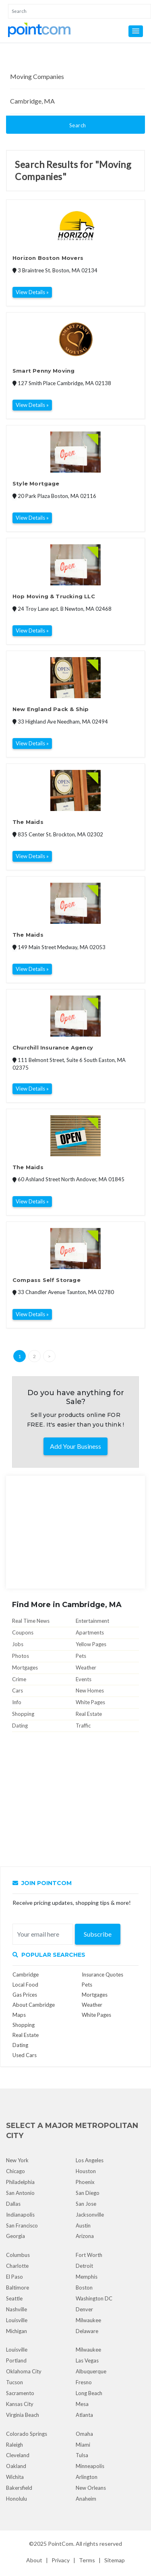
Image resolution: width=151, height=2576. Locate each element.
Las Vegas (87, 2360)
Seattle (14, 2298)
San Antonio (20, 2193)
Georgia (15, 2236)
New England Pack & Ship (50, 709)
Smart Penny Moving (43, 370)
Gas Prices (24, 1994)
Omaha (84, 2434)
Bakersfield (19, 2488)
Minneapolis (90, 2466)
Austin (83, 2225)
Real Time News (31, 1621)
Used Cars (24, 2055)
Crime (19, 1679)
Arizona (85, 2236)
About (34, 2560)
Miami (83, 2444)
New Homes (90, 1690)
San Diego (87, 2193)
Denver (84, 2309)
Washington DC (94, 2298)
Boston (84, 2287)
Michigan (16, 2331)
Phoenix (85, 2182)
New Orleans (91, 2488)
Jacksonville (90, 2214)
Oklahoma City (23, 2371)
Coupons (22, 1632)
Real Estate (89, 1714)
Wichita (15, 2477)
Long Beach (89, 2393)
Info (16, 1702)
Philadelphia (20, 2182)
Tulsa (82, 2455)
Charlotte (17, 2266)
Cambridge (25, 1974)
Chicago (15, 2171)
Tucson (14, 2382)
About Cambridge (33, 2004)
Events (83, 1679)
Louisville (16, 2320)
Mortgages (25, 1667)
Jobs (17, 1644)
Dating (20, 1725)
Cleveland (17, 2455)
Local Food (25, 1984)
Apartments (90, 1632)
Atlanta (84, 2415)
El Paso (14, 2276)
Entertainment (92, 1621)
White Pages (90, 1702)
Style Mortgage (36, 483)
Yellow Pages (91, 1644)
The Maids (27, 822)
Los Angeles (89, 2160)
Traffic (83, 1725)
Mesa (82, 2404)
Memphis (86, 2276)
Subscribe (98, 1934)
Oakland (16, 2466)
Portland (16, 2360)
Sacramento (20, 2393)
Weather (86, 1667)
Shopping (23, 1714)
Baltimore (17, 2287)
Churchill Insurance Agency (52, 1047)
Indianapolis (20, 2214)
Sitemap (114, 2560)
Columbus (18, 2255)
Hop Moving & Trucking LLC (53, 596)
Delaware (87, 2331)
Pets (81, 1656)
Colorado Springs (26, 2434)
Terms (87, 2560)
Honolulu (16, 2498)
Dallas (13, 2204)
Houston (86, 2171)
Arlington (86, 2477)
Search (77, 125)
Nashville (16, 2309)
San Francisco (22, 2225)
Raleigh (14, 2444)
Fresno (84, 2382)
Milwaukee (88, 2320)
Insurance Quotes (102, 1974)
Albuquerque (91, 2371)
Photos (20, 1656)
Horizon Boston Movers (47, 258)
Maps (19, 2015)
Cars (17, 1690)
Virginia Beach (22, 2415)
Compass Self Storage (46, 1280)
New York (17, 2160)
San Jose (86, 2204)
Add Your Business (75, 1446)
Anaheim (86, 2498)
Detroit (84, 2266)
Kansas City (19, 2404)
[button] (135, 31)
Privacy (61, 2560)
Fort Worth (89, 2255)
